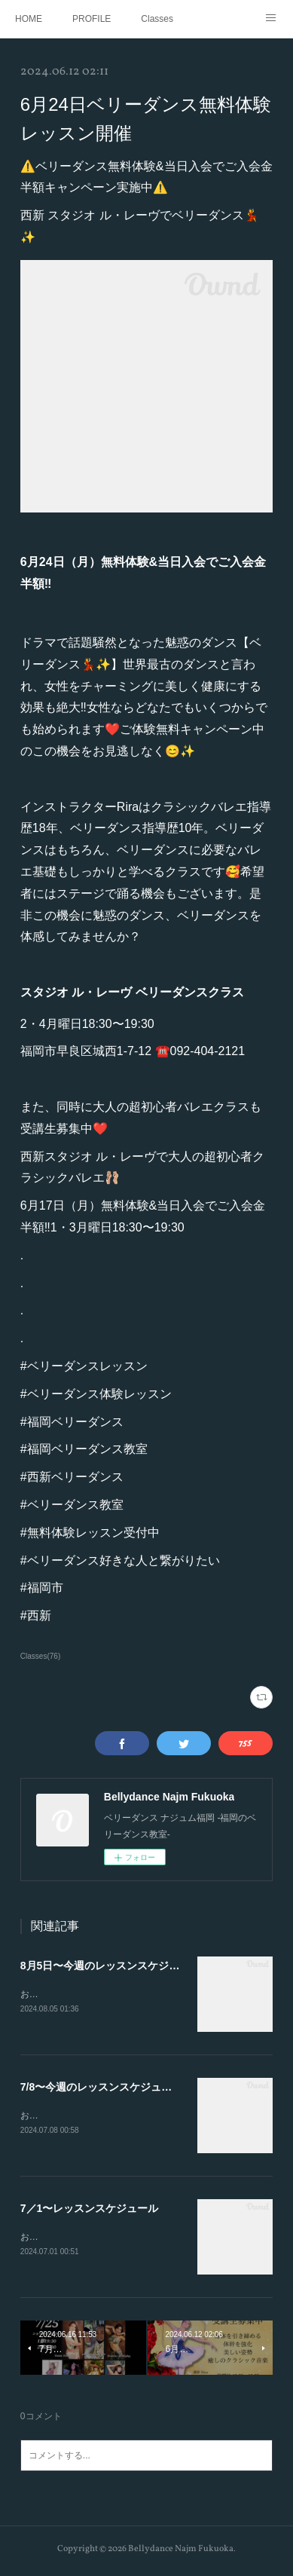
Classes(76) (40, 1656)
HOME (28, 19)
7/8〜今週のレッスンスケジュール (101, 2088)
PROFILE (91, 19)
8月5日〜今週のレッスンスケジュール (110, 1966)
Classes (157, 19)
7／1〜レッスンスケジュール (89, 2210)
